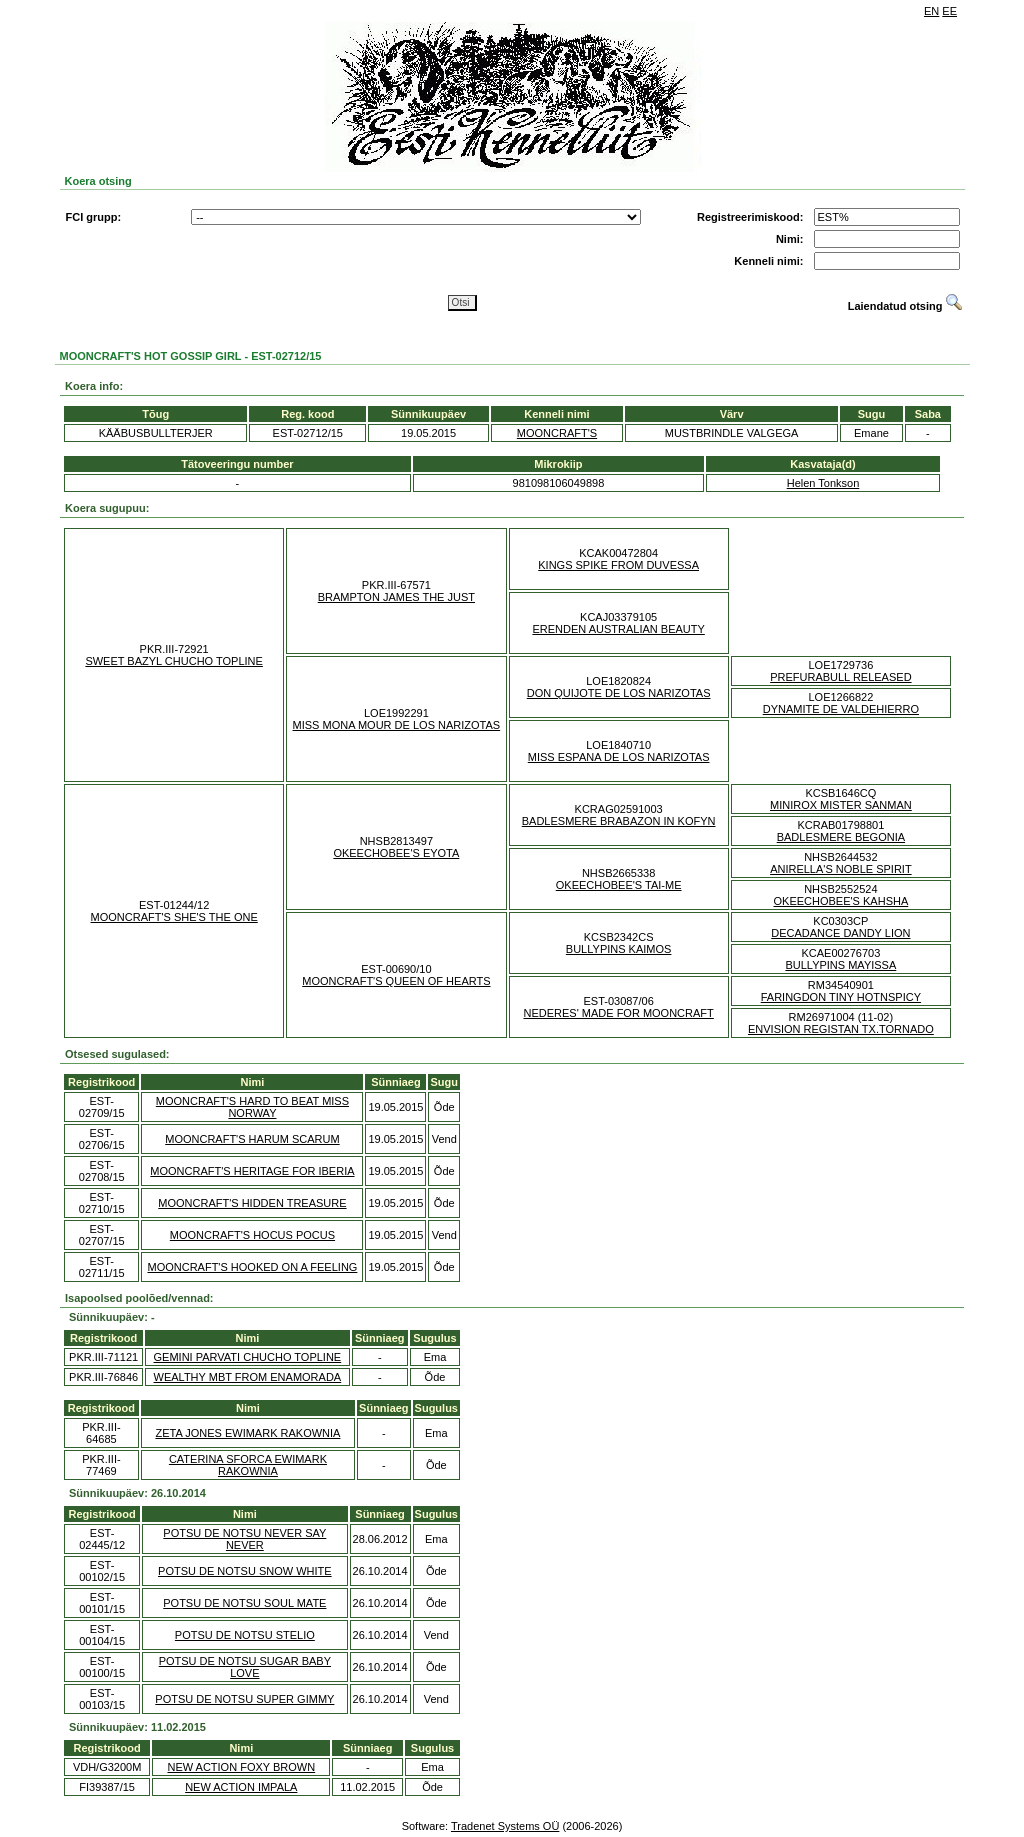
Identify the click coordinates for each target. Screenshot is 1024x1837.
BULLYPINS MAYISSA (840, 965)
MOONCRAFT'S (557, 433)
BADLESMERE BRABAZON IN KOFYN (619, 821)
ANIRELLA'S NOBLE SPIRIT (840, 869)
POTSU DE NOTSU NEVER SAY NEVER (244, 1539)
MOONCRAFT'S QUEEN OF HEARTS (396, 981)
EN (931, 11)
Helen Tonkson (823, 483)
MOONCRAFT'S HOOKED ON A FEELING (252, 1267)
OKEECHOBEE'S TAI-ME (619, 885)
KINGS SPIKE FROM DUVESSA (618, 565)
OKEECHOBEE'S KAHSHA (841, 901)
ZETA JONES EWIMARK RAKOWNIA (247, 1433)
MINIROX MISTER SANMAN (841, 805)
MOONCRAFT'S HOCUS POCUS (252, 1235)
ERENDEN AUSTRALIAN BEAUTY (618, 629)
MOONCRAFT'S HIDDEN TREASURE (252, 1203)
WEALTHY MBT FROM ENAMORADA (248, 1377)
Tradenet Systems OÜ (505, 1826)
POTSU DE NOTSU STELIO (245, 1635)
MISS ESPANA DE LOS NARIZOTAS (619, 757)
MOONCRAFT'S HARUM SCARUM (252, 1139)
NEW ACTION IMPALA (241, 1787)
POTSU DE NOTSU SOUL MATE (244, 1603)
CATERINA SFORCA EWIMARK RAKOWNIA (248, 1465)
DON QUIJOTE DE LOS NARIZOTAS (619, 693)
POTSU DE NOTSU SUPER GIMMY (244, 1699)
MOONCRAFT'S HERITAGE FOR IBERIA (252, 1171)
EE (949, 11)
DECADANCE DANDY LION (840, 933)
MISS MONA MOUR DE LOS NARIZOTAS (397, 725)
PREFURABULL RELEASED (840, 677)
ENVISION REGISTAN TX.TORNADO (841, 1029)
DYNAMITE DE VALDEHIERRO (841, 709)
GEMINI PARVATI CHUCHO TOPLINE (248, 1357)
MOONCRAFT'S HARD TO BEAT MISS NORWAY (252, 1107)
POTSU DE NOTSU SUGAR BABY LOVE (245, 1667)
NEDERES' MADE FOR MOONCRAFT (618, 1013)
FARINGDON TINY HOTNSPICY (841, 997)
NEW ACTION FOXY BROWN (241, 1767)
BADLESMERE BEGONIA (841, 837)
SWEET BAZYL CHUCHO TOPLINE (173, 661)
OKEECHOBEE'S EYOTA (396, 853)
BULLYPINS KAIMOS (619, 949)
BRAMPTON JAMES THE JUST (396, 597)
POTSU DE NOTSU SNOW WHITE (245, 1571)
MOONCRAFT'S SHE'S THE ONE (174, 917)
